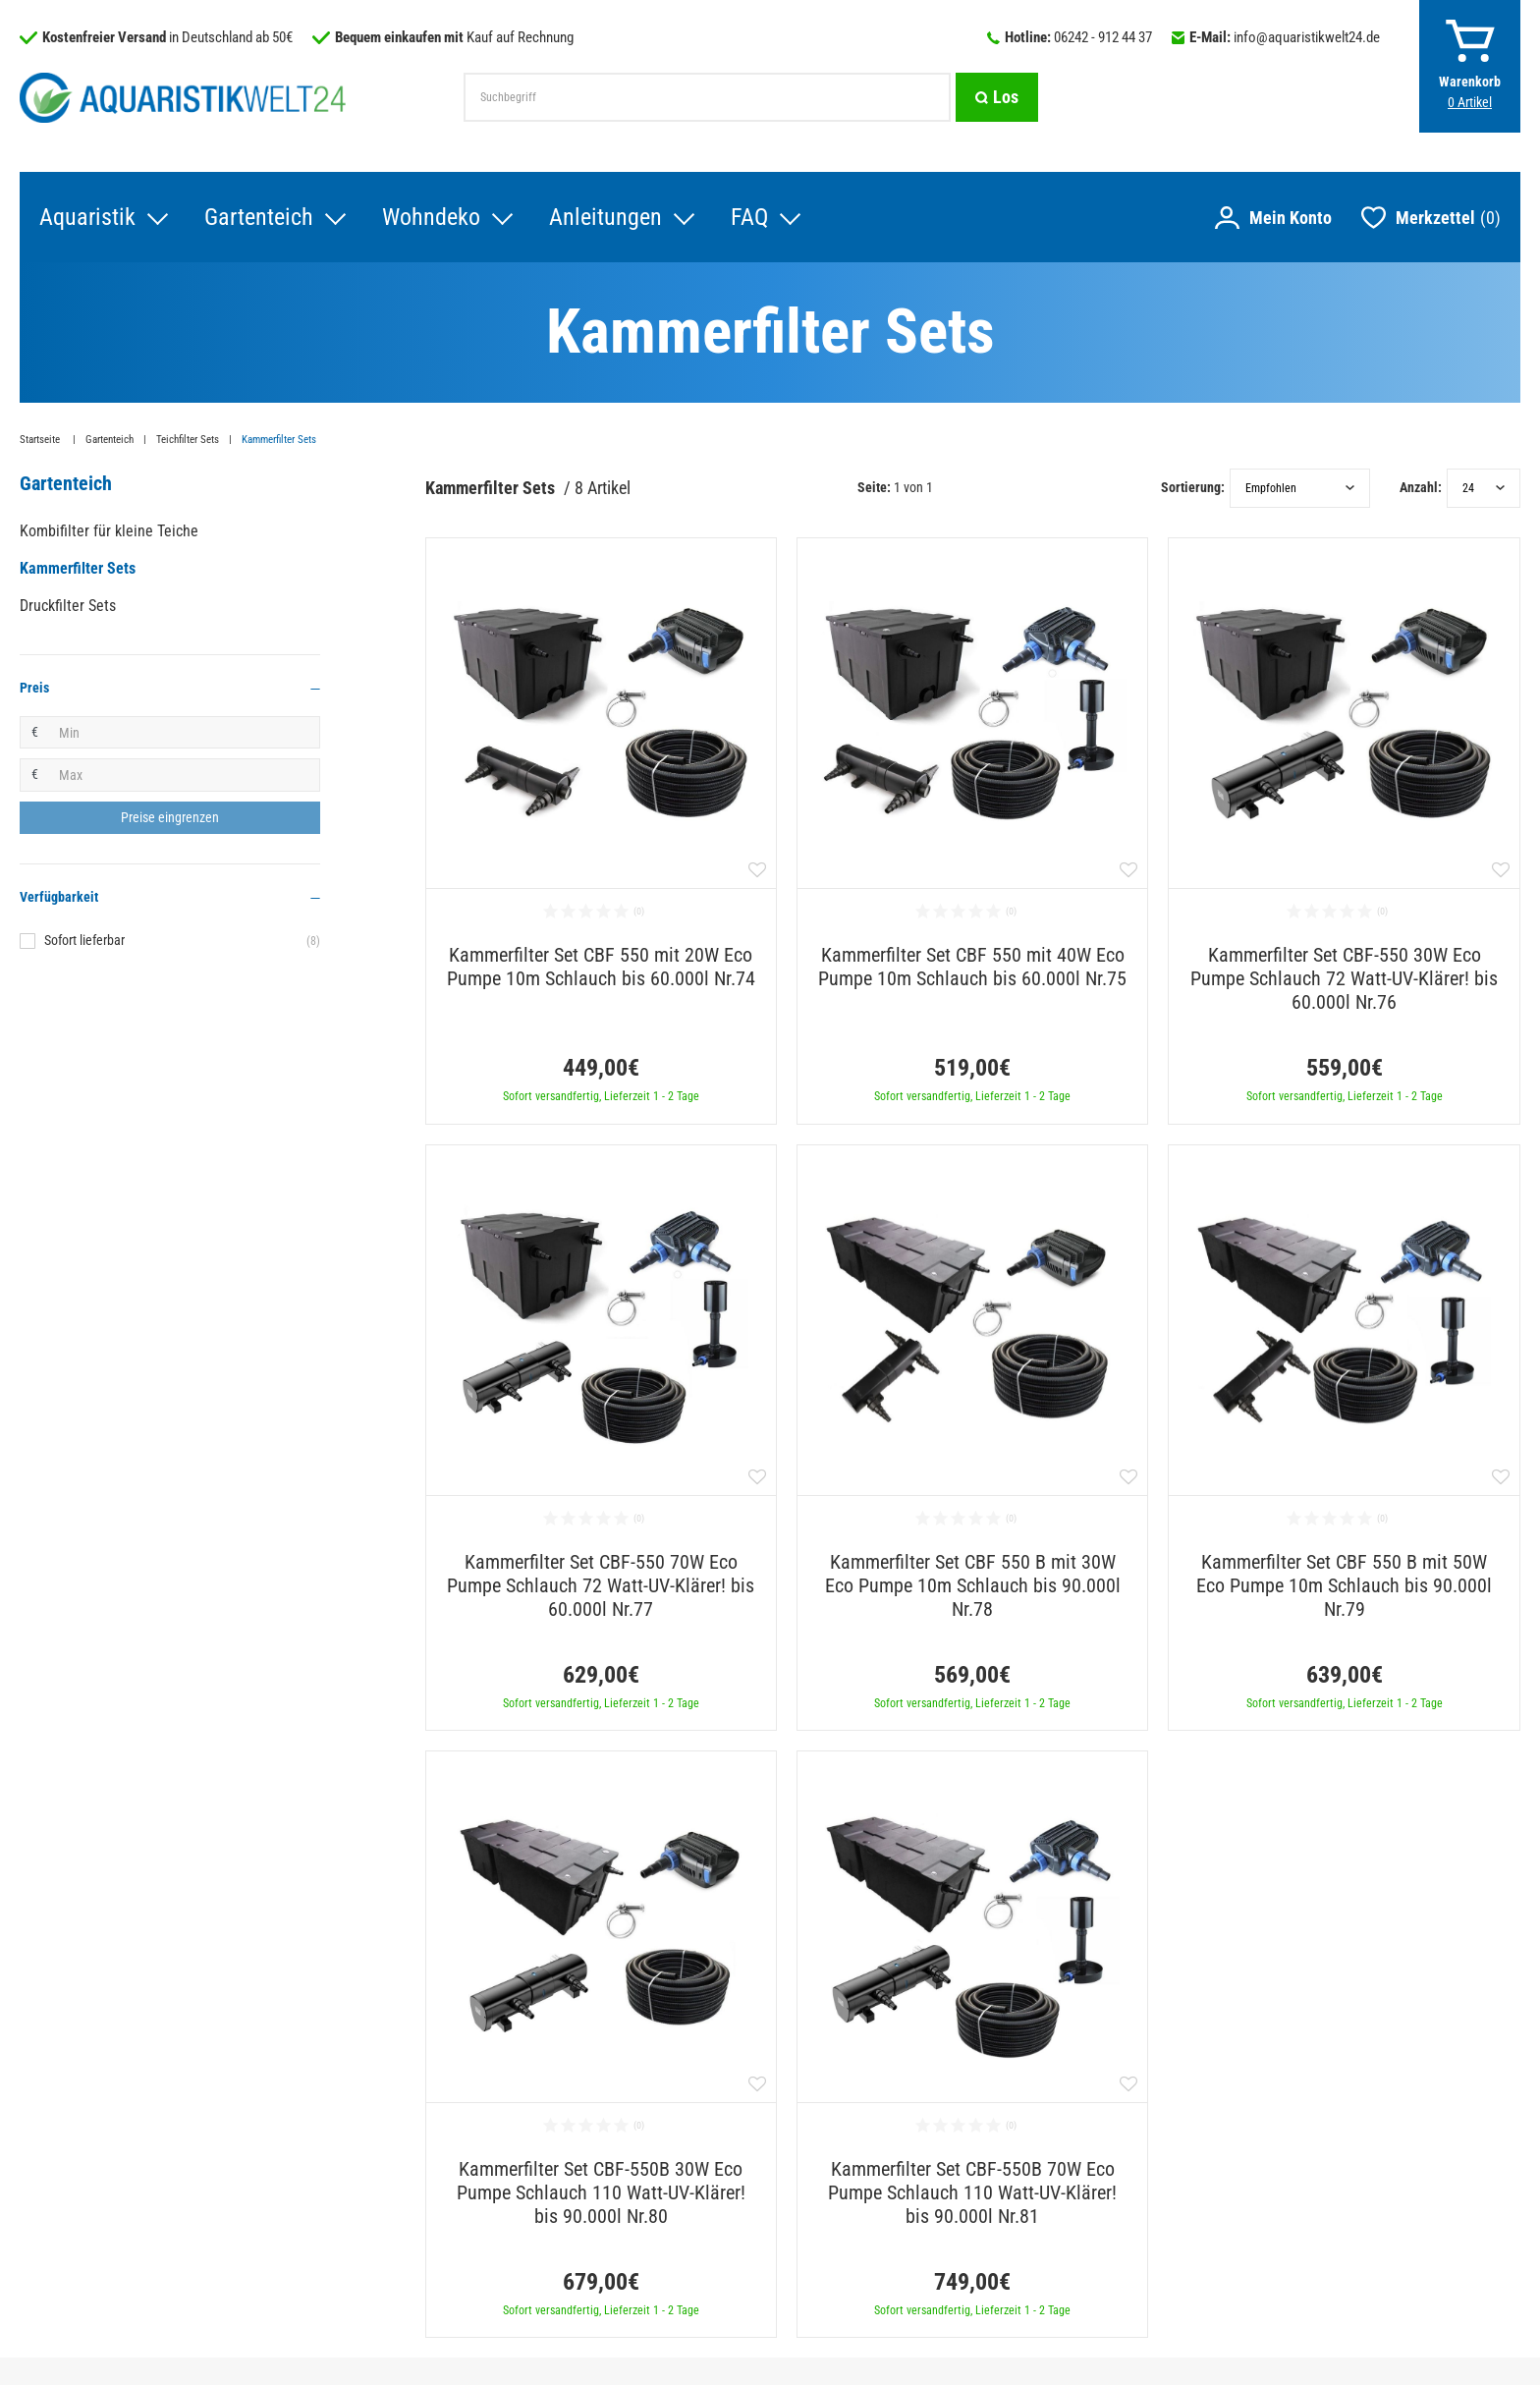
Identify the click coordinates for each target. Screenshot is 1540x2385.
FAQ (749, 217)
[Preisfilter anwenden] (170, 818)
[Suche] (997, 97)
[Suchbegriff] (707, 97)
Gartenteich (258, 217)
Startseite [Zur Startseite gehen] (41, 439)
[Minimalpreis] (184, 732)
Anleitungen (605, 217)
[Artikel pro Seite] (1483, 488)
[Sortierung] (1300, 488)
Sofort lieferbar (182, 941)
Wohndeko (431, 217)
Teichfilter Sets (187, 439)
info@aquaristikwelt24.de (1307, 37)
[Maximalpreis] (184, 775)
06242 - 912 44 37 (1103, 37)
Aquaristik (87, 217)
